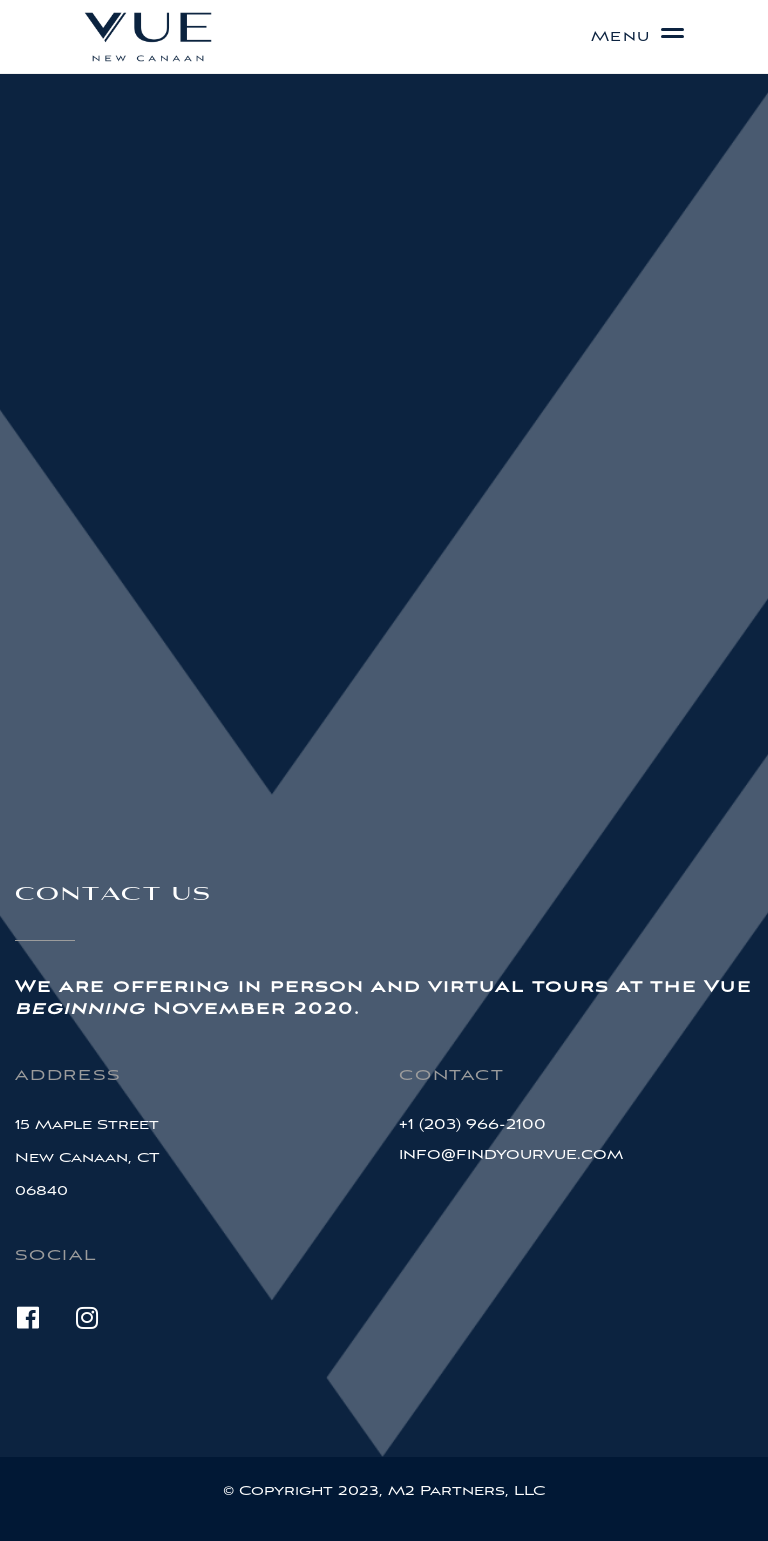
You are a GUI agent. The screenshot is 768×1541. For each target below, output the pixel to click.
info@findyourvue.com (511, 1154)
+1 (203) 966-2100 (472, 1124)
